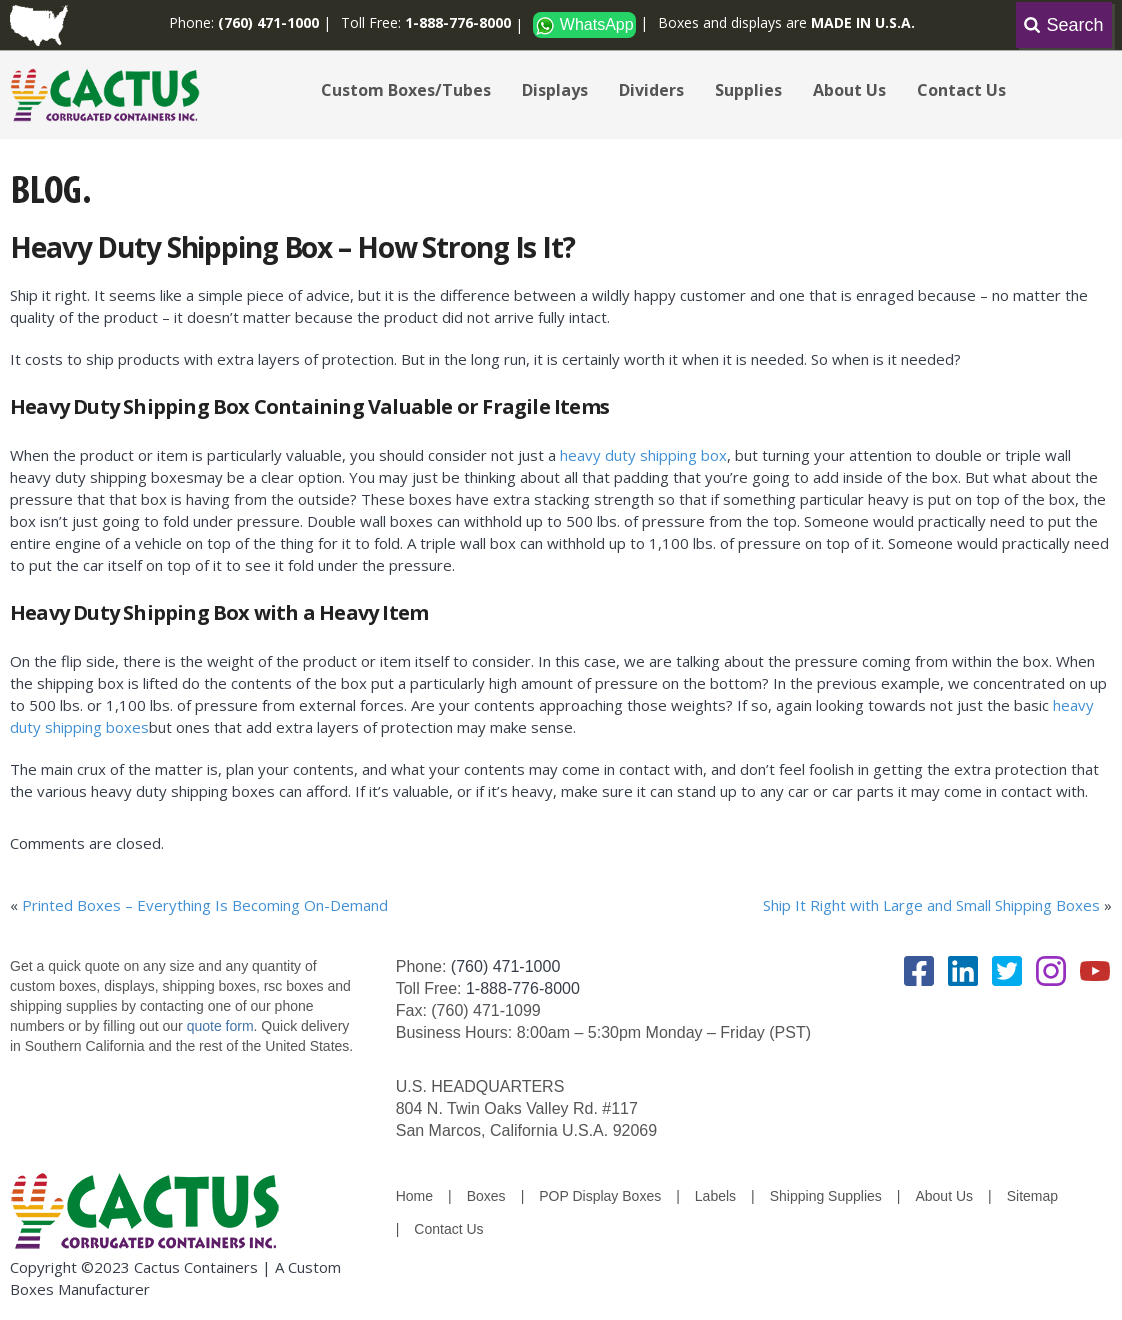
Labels (715, 1196)
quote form (218, 1026)
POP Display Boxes (600, 1196)
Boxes (486, 1196)
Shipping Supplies (826, 1196)
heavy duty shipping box (643, 455)
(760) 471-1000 (505, 966)
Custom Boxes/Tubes (406, 90)
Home (414, 1196)
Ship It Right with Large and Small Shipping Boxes (931, 905)
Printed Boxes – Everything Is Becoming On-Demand (205, 905)
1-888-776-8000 (523, 988)
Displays (555, 90)
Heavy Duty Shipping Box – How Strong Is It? (292, 247)
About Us (849, 90)
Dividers (651, 90)
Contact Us (961, 90)
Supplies (748, 90)
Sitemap (1032, 1196)
